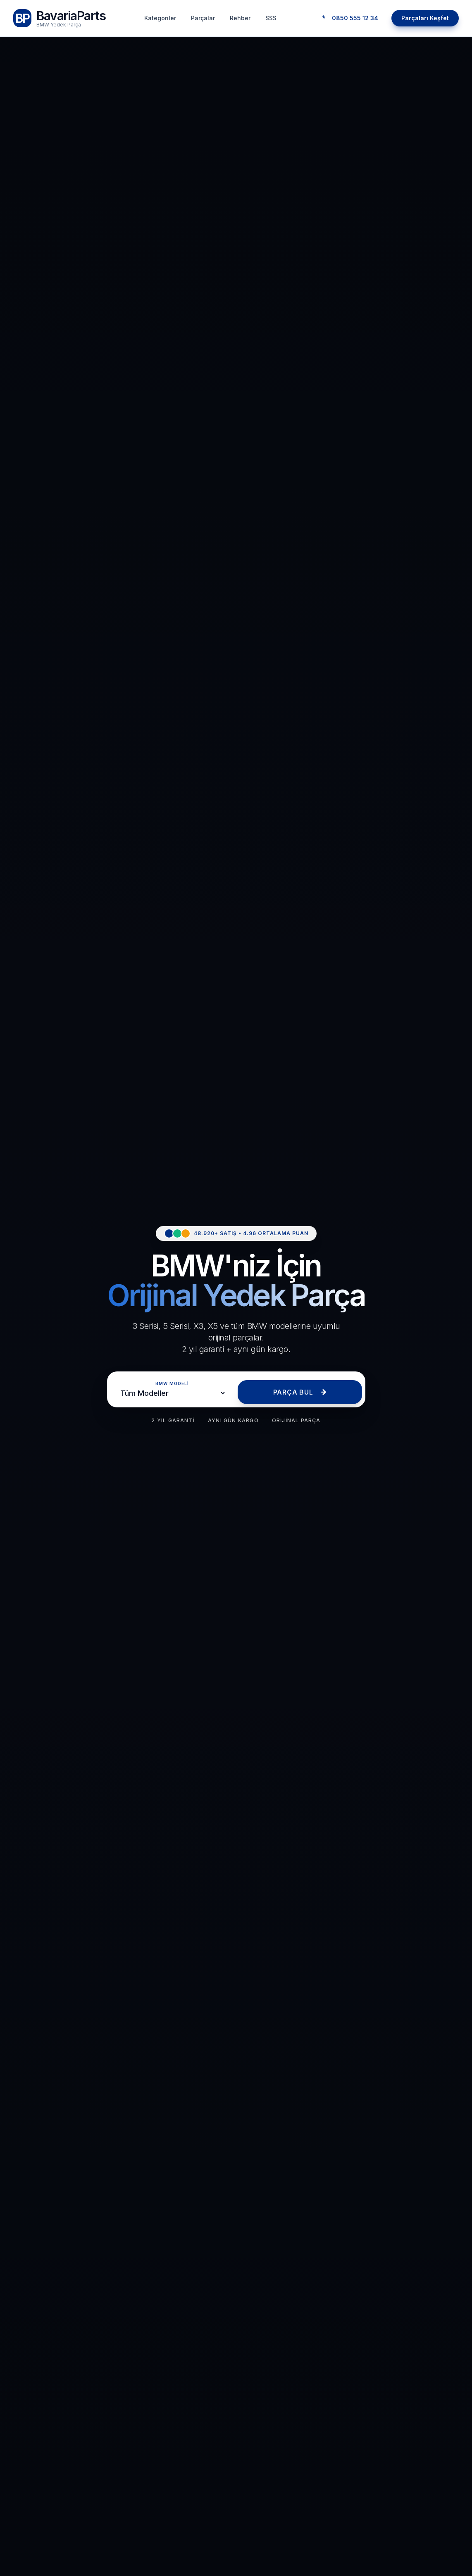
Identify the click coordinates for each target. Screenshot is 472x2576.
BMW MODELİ (172, 1383)
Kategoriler (160, 17)
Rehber (240, 17)
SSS (271, 17)
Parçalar (203, 17)
